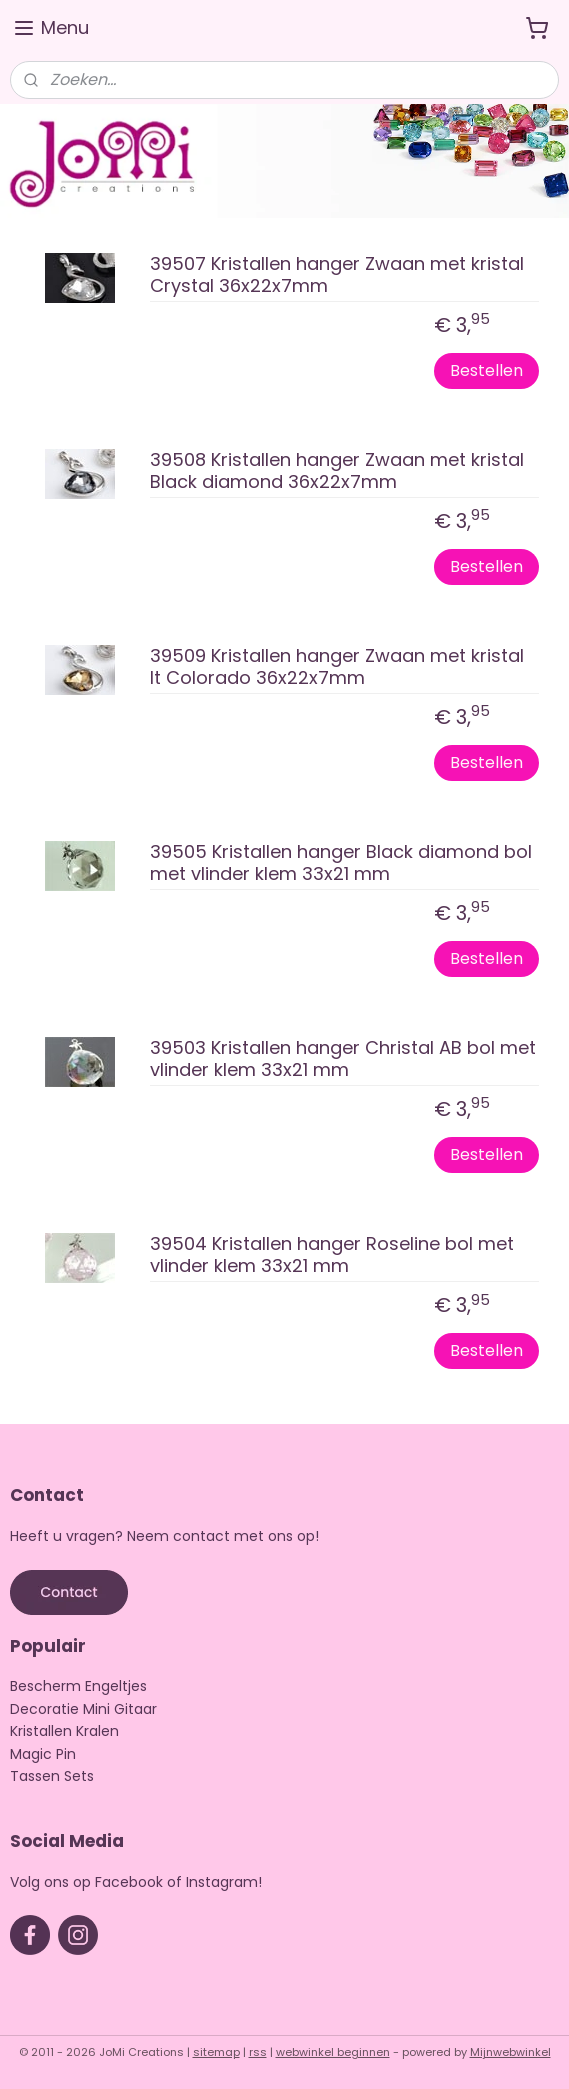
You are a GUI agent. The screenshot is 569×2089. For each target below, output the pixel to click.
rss (258, 2052)
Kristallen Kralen (64, 1731)
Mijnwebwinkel (510, 2052)
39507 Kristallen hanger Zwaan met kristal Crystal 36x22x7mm (337, 275)
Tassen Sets (52, 1776)
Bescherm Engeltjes (78, 1686)
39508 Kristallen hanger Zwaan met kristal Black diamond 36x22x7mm (337, 471)
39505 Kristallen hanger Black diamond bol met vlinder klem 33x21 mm (341, 863)
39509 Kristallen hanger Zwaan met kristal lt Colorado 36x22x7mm (337, 667)
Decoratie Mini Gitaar (83, 1709)
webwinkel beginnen (333, 2052)
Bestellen (486, 370)
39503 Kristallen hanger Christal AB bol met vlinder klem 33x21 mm (343, 1059)
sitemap (216, 2052)
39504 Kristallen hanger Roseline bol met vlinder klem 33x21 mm (332, 1255)
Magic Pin (43, 1754)
